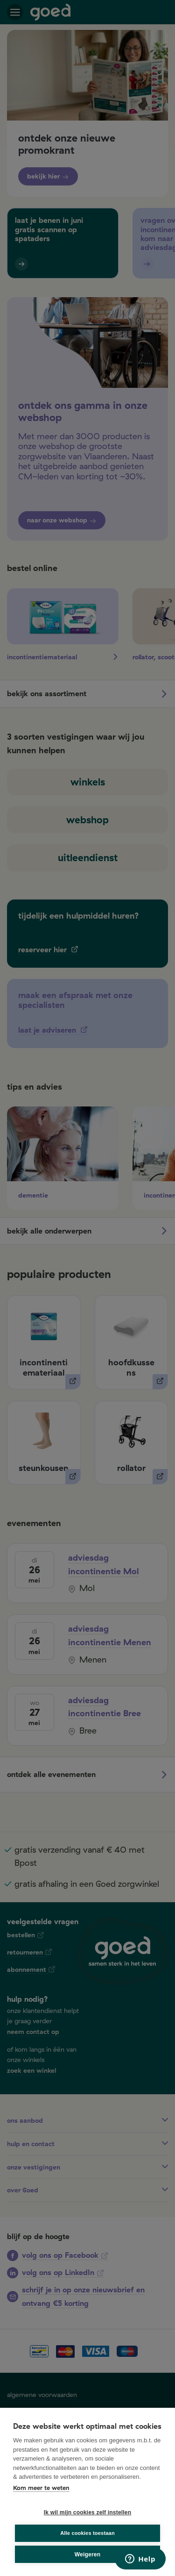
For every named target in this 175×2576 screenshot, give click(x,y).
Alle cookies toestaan (87, 2533)
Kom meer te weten (41, 2487)
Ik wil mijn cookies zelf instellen (88, 2512)
